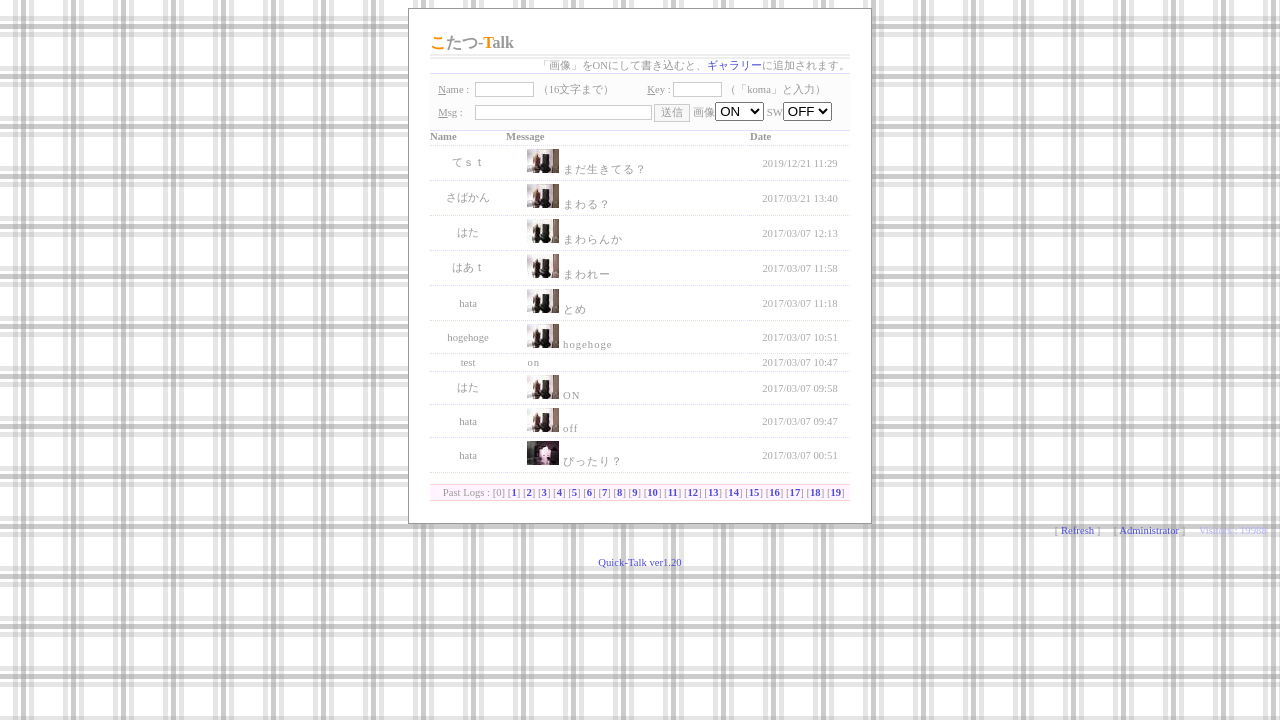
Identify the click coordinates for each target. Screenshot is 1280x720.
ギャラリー (734, 65)
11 (673, 492)
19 (835, 492)
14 (733, 492)
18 (815, 492)
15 (754, 492)
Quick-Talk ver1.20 (639, 562)
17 (795, 492)
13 (713, 492)
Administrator (1149, 530)
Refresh (1077, 530)
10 (652, 492)
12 (693, 492)
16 (774, 492)
